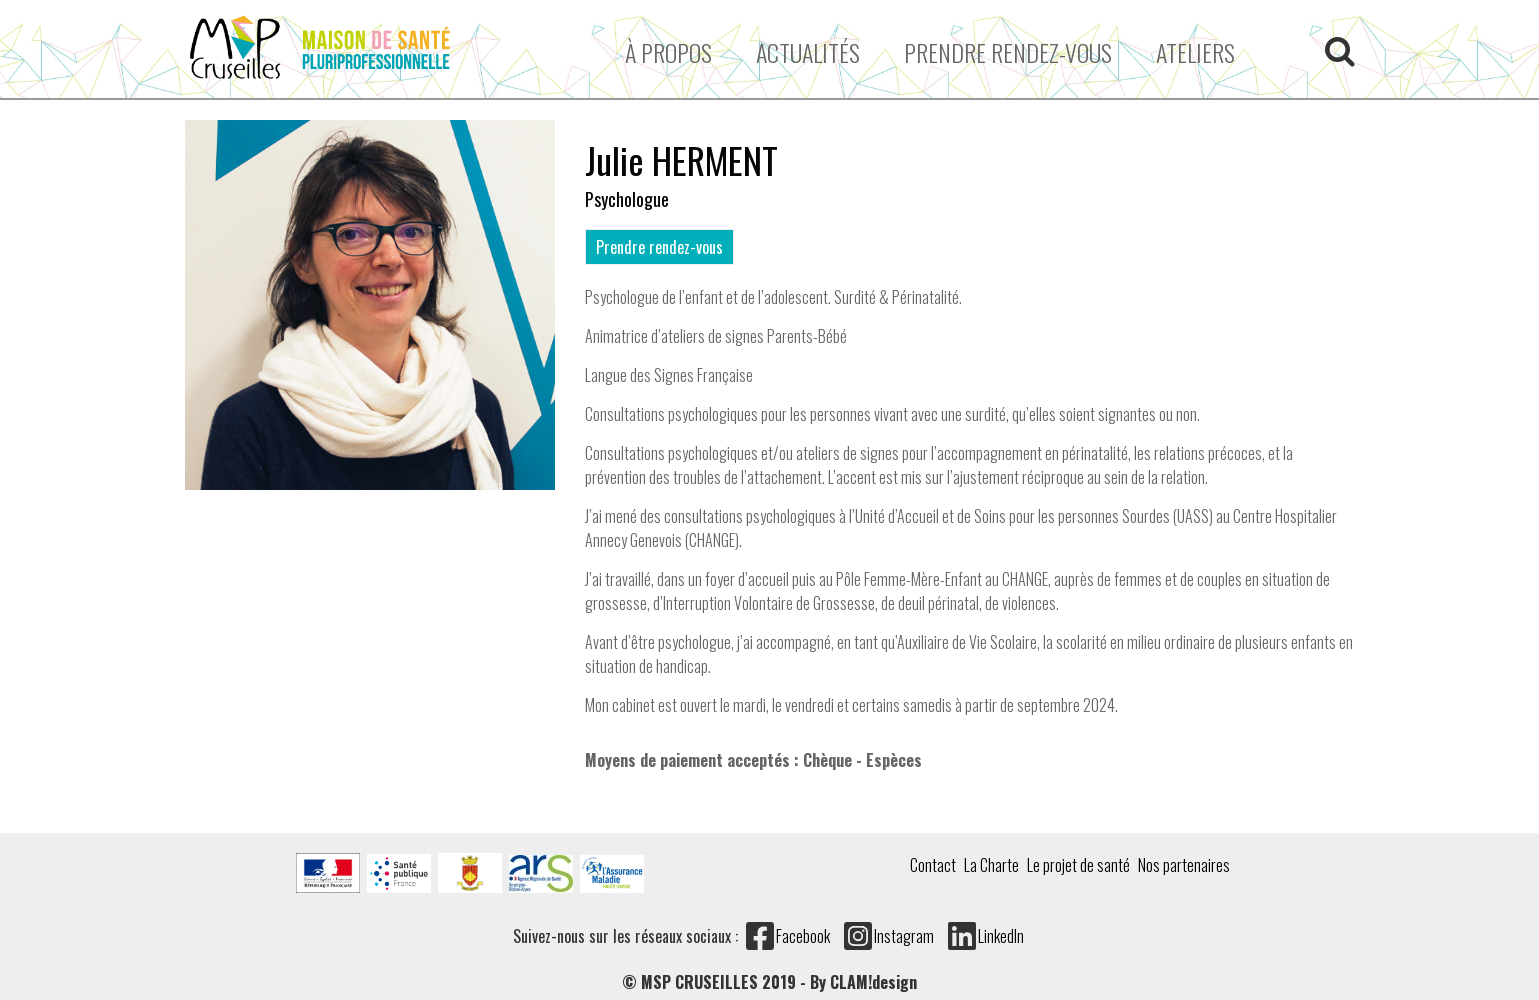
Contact (933, 865)
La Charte (991, 865)
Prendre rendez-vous (1008, 52)
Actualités (808, 52)
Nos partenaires (1184, 865)
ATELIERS (1195, 52)
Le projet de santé (1078, 865)
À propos (668, 52)
